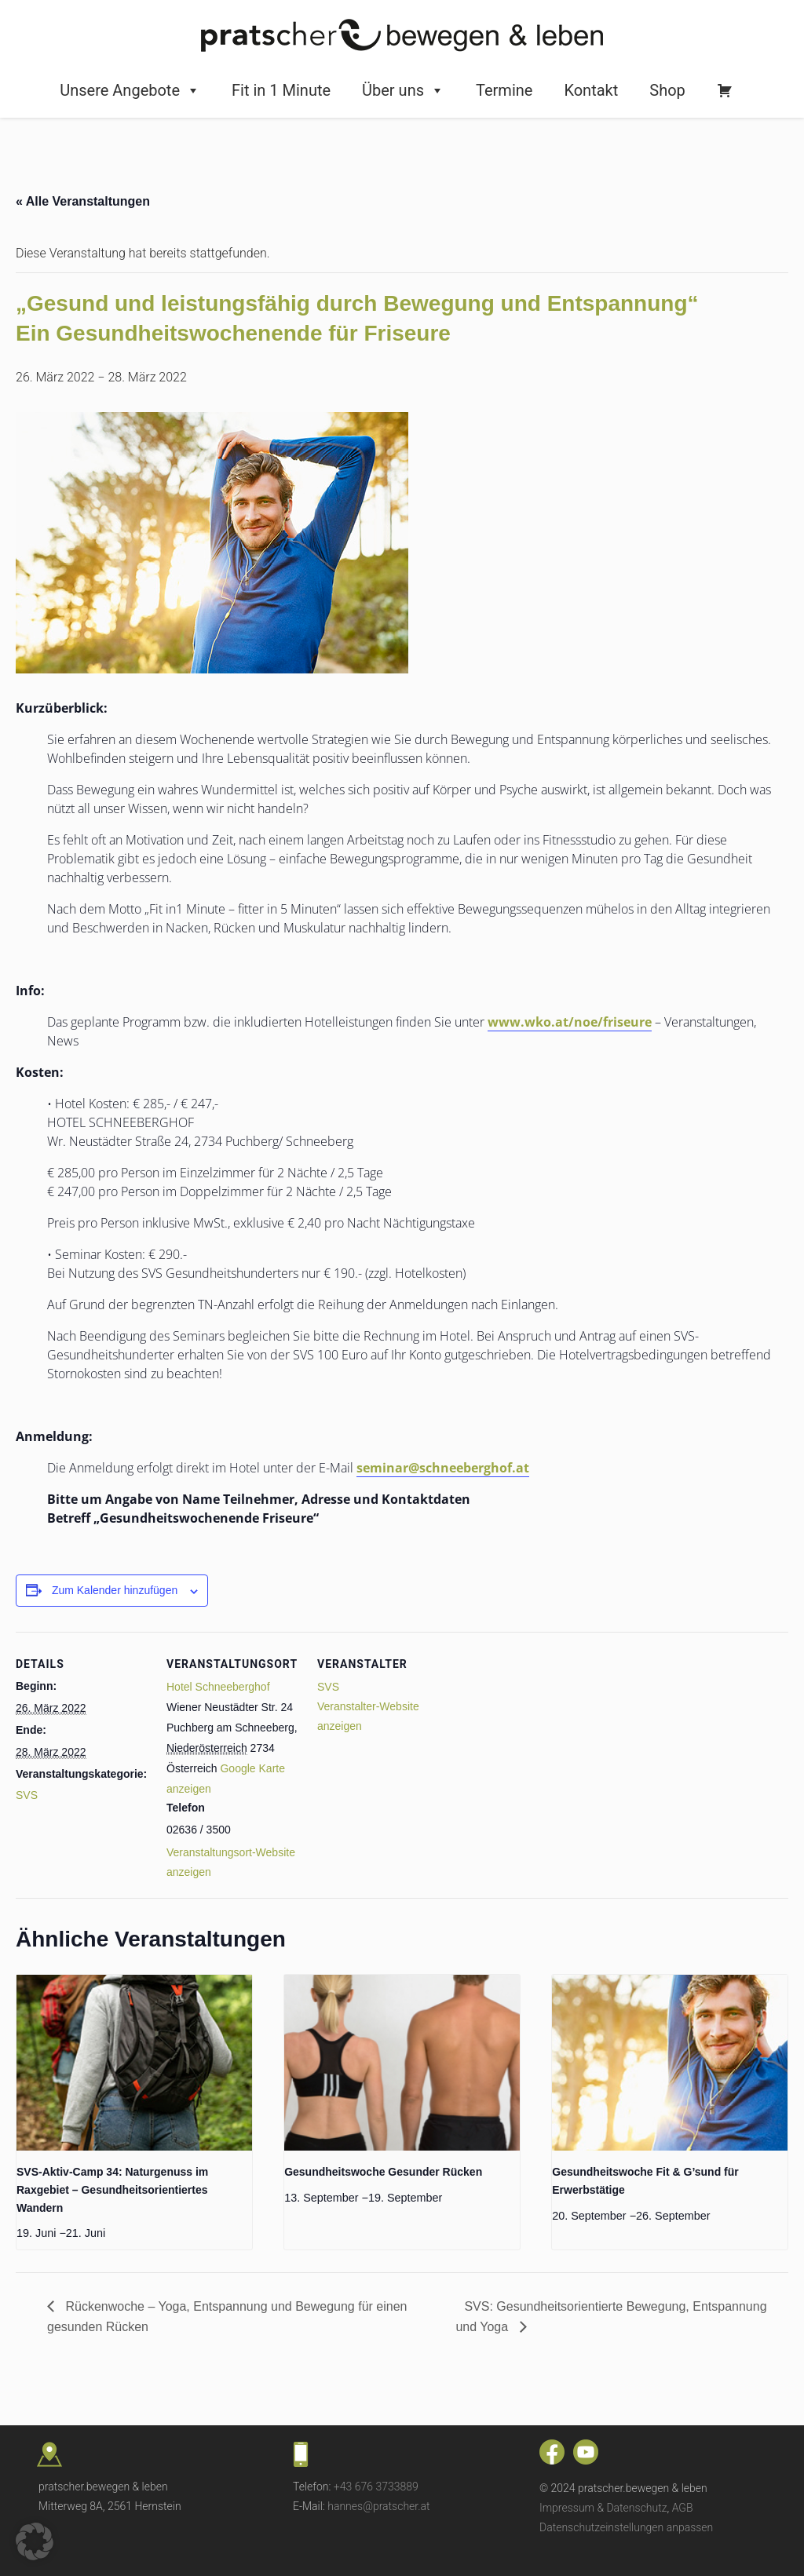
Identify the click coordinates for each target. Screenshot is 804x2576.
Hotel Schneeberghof (218, 1686)
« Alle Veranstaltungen (83, 201)
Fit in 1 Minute (281, 90)
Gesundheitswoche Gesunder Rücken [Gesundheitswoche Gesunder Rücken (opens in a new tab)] (383, 2172)
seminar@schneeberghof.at (442, 1467)
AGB (682, 2507)
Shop (667, 90)
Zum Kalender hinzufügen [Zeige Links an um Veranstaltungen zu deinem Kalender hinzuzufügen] (114, 1590)
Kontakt (591, 90)
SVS (27, 1795)
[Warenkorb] (725, 90)
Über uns (403, 90)
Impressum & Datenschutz (603, 2507)
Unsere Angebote (130, 90)
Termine (504, 90)
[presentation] (134, 2063)
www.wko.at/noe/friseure (570, 1022)
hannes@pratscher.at (378, 2506)
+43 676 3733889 (376, 2486)
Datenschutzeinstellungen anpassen (626, 2527)
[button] (34, 2541)
